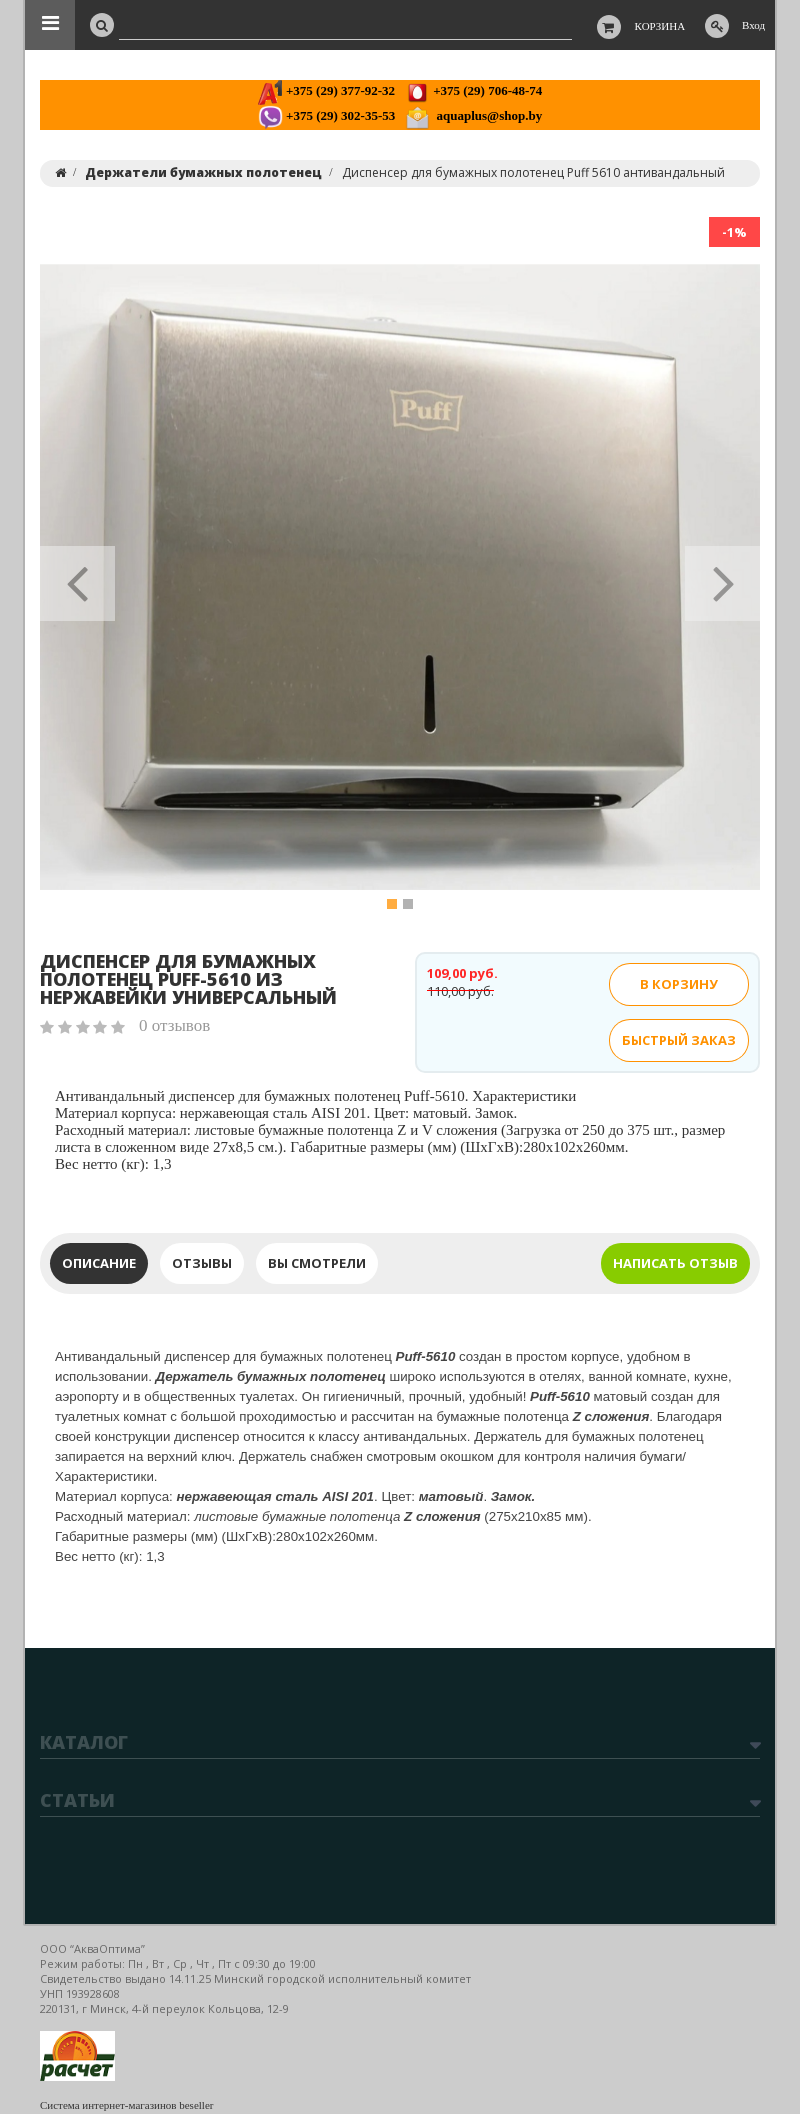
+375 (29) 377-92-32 (326, 90)
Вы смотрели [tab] (317, 1263)
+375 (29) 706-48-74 (473, 90)
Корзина (660, 26)
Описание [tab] (99, 1263)
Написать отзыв (675, 1263)
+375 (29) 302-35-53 (326, 115)
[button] (77, 577)
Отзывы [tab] (202, 1263)
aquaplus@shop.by (473, 115)
